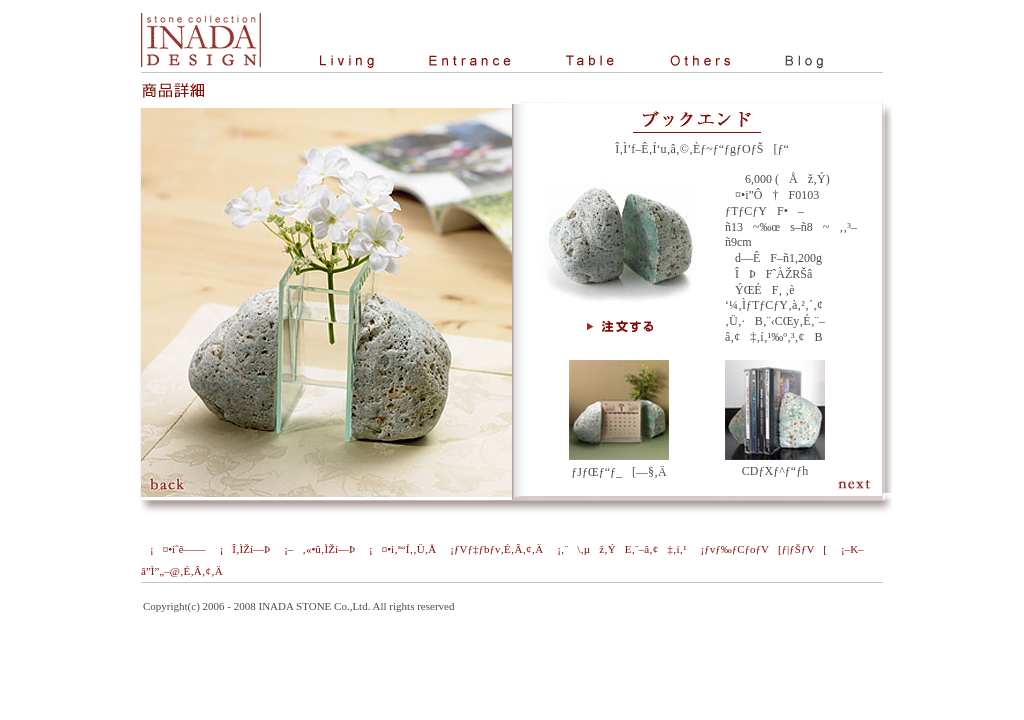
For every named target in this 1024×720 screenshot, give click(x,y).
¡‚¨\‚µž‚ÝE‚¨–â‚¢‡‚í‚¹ (617, 549)
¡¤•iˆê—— (173, 549)
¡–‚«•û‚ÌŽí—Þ (315, 549)
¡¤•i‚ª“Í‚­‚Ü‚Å (398, 549)
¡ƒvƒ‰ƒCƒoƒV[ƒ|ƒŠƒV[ (759, 549)
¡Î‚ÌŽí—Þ (241, 549)
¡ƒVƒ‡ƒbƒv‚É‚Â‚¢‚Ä (492, 549)
